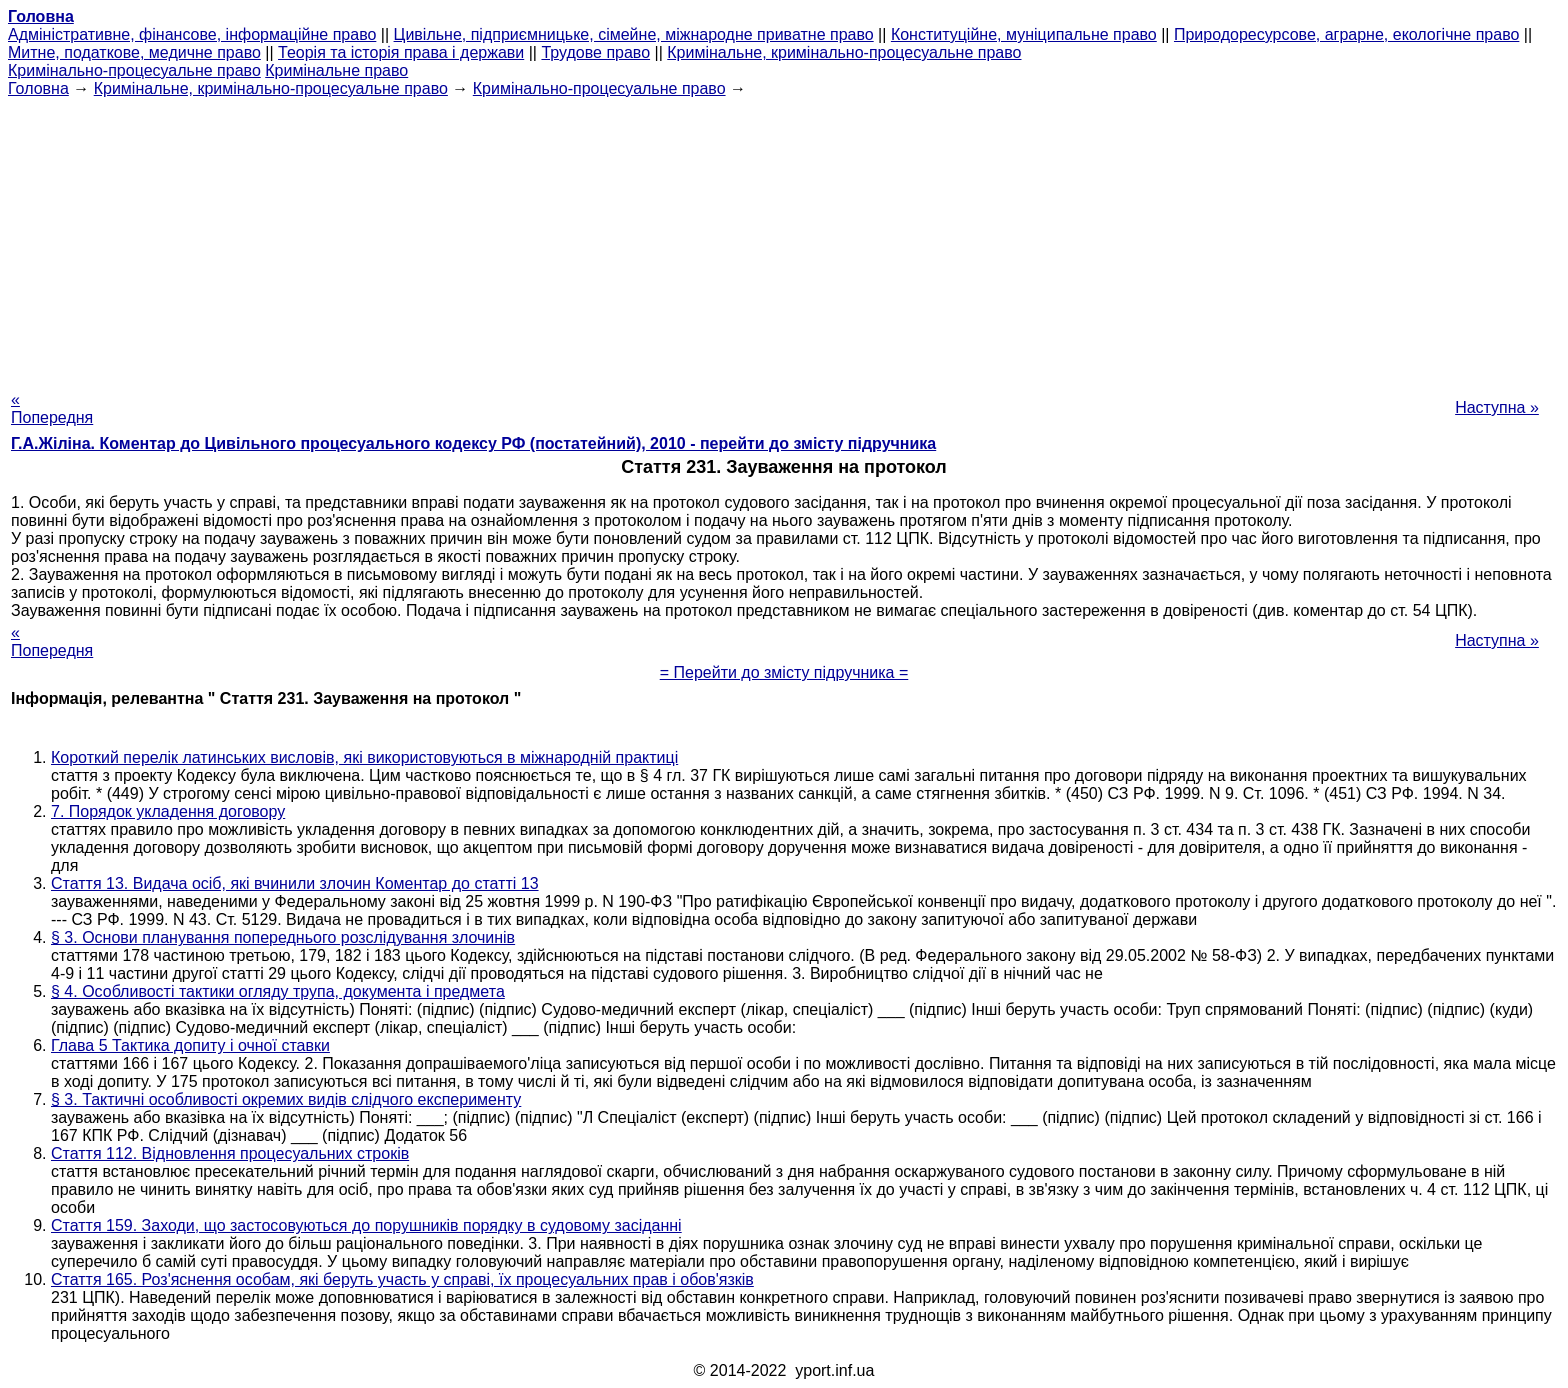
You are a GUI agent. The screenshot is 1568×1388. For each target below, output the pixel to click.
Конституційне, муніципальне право (1024, 34)
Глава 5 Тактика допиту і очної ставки (190, 1045)
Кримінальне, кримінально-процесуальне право (844, 52)
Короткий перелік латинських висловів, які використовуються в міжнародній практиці (364, 757)
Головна (38, 88)
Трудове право (595, 52)
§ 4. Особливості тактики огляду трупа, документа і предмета (278, 991)
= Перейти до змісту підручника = (784, 672)
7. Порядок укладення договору (168, 811)
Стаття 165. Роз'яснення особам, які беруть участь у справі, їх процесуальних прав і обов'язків (402, 1279)
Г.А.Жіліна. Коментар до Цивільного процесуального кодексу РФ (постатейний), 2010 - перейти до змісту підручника (473, 443)
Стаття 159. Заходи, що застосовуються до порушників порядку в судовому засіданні (366, 1225)
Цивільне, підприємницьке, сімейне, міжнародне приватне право (634, 34)
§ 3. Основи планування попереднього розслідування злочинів (283, 937)
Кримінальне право (336, 70)
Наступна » (1497, 407)
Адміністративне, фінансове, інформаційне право (192, 34)
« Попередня (52, 408)
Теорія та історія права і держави (401, 52)
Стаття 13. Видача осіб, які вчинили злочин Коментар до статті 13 (295, 883)
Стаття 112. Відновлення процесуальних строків (230, 1153)
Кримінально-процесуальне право (134, 70)
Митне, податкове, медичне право (134, 52)
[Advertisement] (784, 238)
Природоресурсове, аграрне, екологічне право (1346, 34)
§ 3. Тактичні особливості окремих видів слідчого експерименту (286, 1099)
